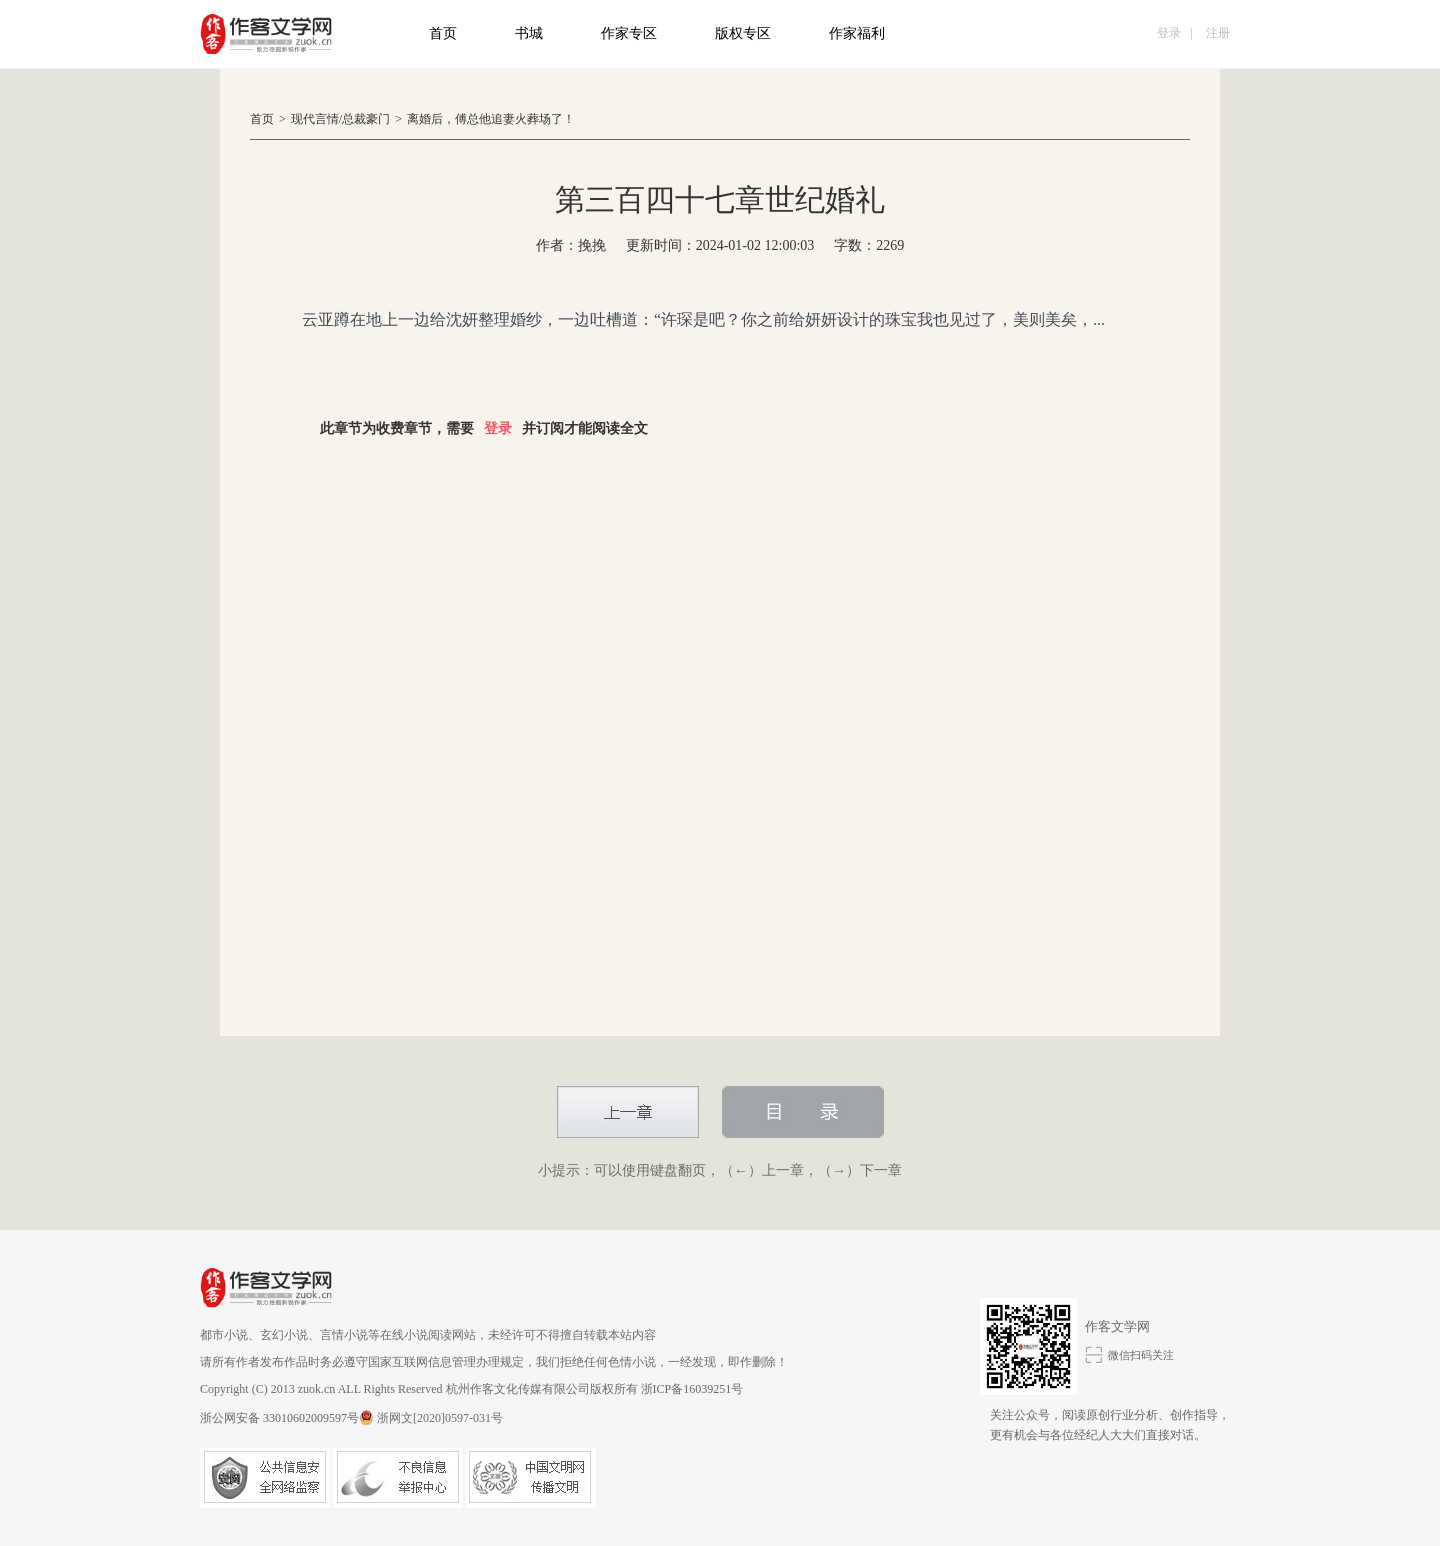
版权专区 (743, 33)
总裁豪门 (366, 119)
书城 (529, 33)
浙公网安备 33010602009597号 (287, 1417)
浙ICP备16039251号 (692, 1389)
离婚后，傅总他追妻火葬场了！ (491, 119)
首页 (443, 33)
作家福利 (857, 33)
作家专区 (629, 33)
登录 (1169, 33)
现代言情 (315, 119)
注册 (1218, 33)
